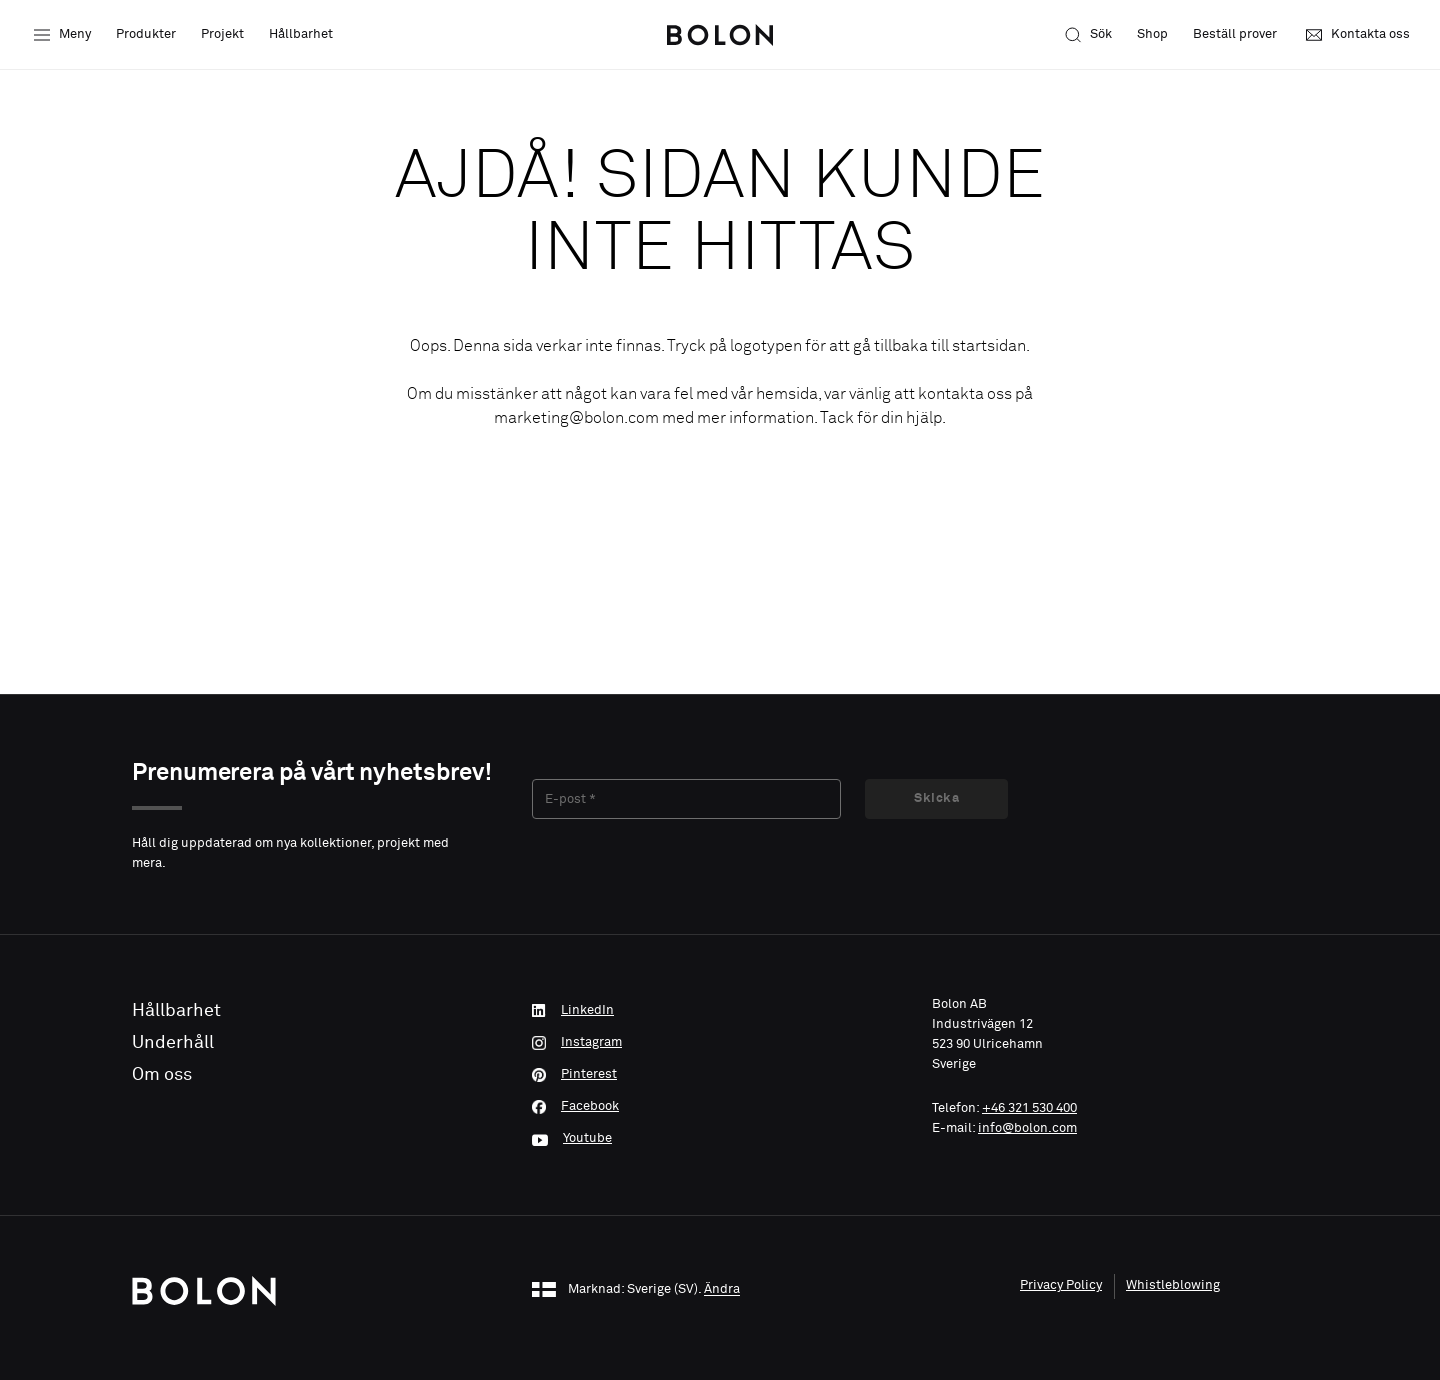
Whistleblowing (1173, 1285)
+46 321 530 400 (1029, 1108)
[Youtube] (720, 1139)
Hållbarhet (301, 34)
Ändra (722, 1290)
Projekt (222, 34)
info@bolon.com (1027, 1128)
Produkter (146, 34)
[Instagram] (720, 1043)
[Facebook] (720, 1107)
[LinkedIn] (720, 1011)
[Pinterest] (720, 1075)
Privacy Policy (1061, 1285)
